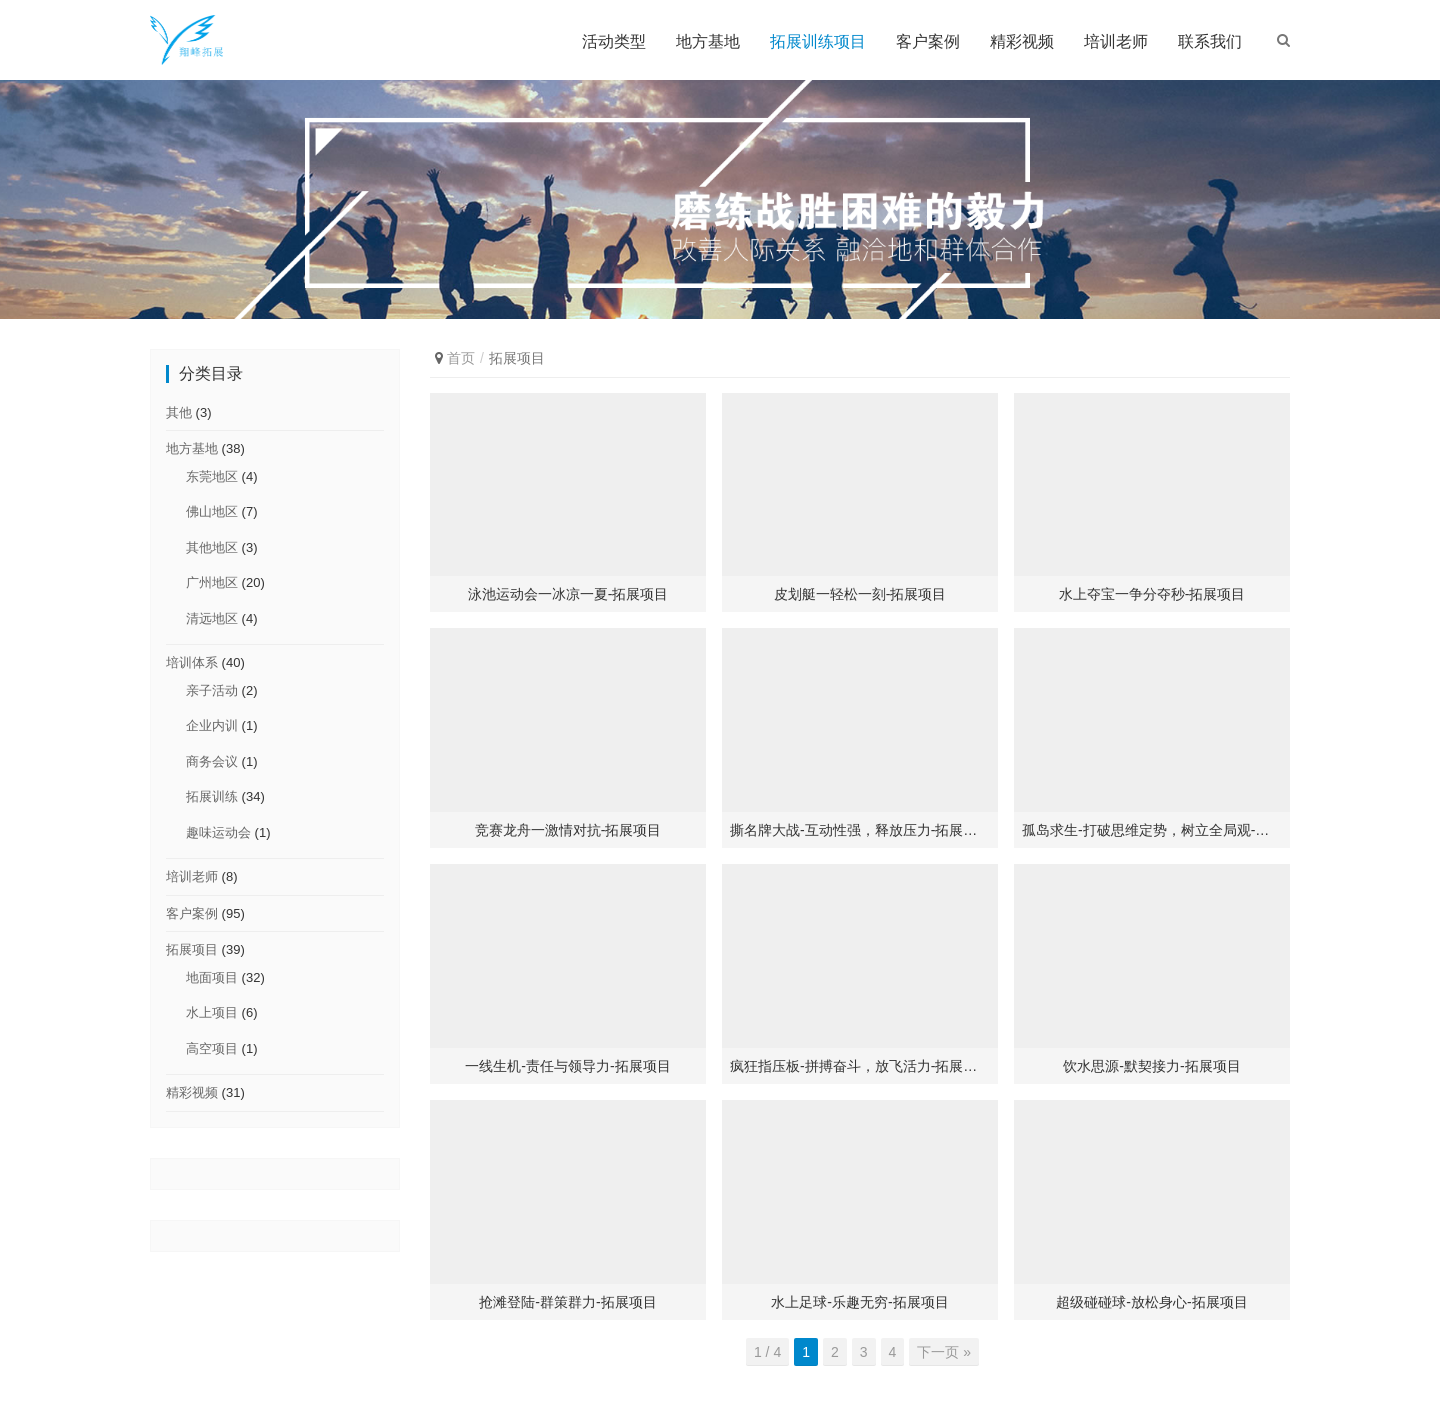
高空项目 (212, 1048)
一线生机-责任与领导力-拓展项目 (567, 1066)
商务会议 (212, 761)
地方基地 (708, 41)
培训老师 (1116, 41)
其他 (179, 412)
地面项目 (212, 977)
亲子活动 (212, 690)
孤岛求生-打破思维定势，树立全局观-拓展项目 (1152, 830)
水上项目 (212, 1012)
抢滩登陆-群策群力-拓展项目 (567, 1302)
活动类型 (614, 41)
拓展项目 (192, 949)
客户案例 (928, 41)
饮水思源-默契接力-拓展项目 (1151, 1066)
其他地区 (212, 547)
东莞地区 (212, 476)
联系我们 (1210, 41)
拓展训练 (212, 796)
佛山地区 (212, 511)
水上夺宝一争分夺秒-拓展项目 (1152, 594)
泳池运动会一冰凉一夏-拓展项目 (568, 594)
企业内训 (212, 725)
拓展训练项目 (818, 41)
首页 (461, 358)
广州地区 (212, 582)
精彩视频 (1022, 41)
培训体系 (192, 662)
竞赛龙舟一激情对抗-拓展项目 (568, 830)
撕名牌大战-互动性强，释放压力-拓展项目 (860, 830)
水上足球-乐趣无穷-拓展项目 (859, 1302)
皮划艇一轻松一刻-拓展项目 (860, 594)
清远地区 (212, 618)
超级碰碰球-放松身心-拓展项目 (1151, 1302)
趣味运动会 (218, 832)
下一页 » (944, 1352)
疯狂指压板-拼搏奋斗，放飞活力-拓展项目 (860, 1066)
